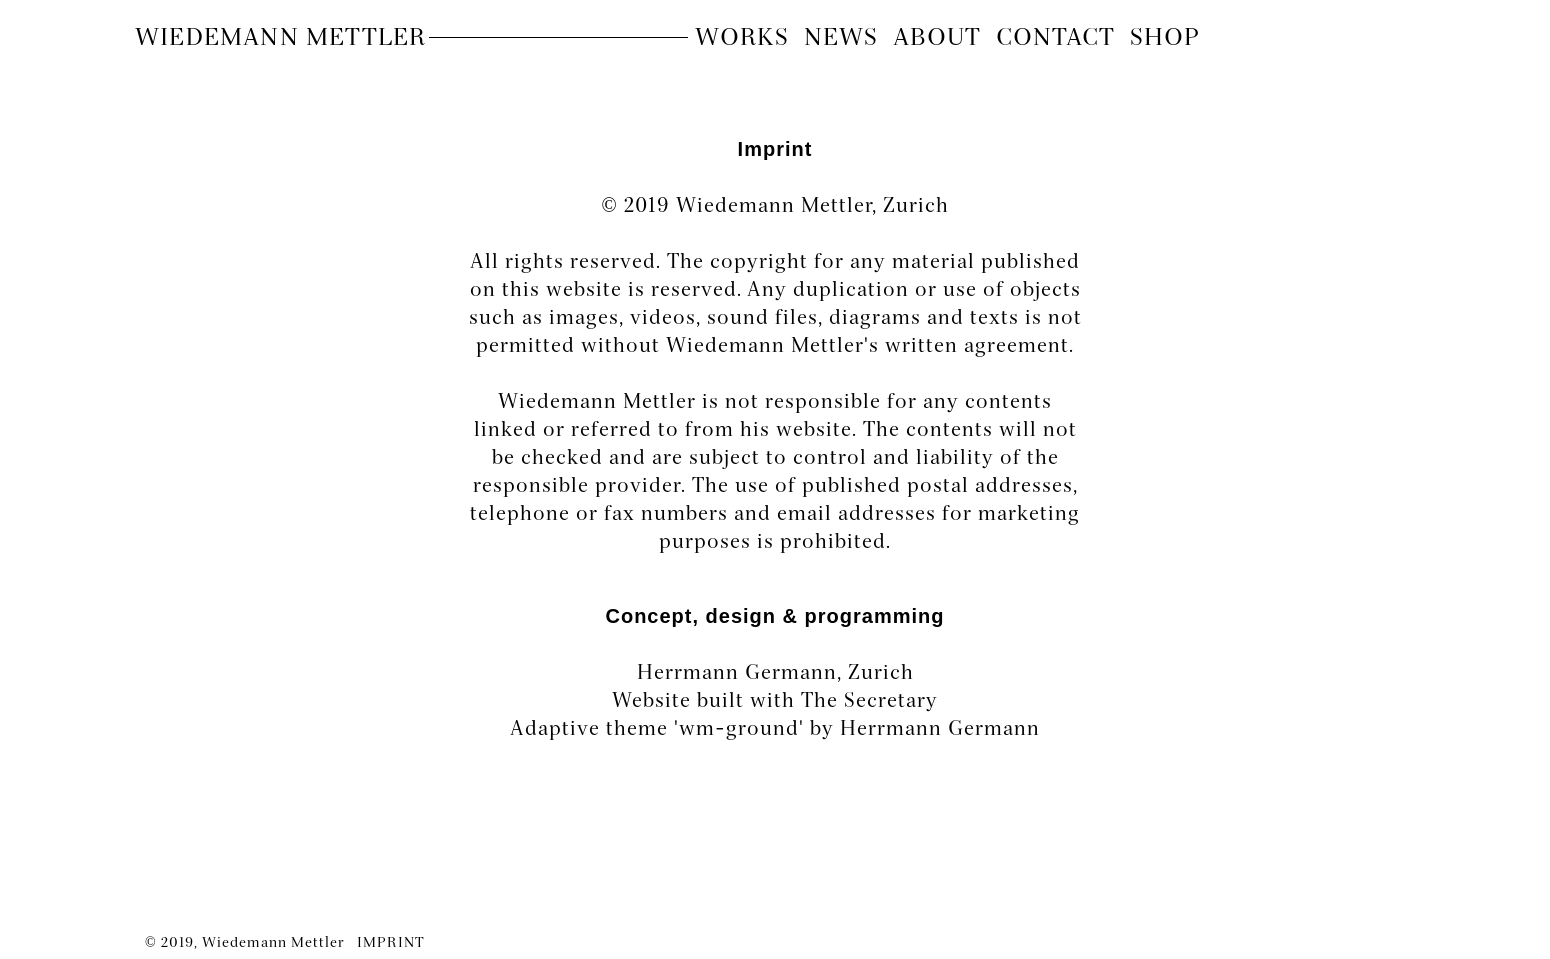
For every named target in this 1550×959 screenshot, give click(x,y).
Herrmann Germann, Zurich (775, 674)
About (937, 39)
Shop (1165, 39)
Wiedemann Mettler (280, 39)
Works (742, 39)
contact (1055, 39)
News (841, 39)
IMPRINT (391, 943)
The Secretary (869, 702)
